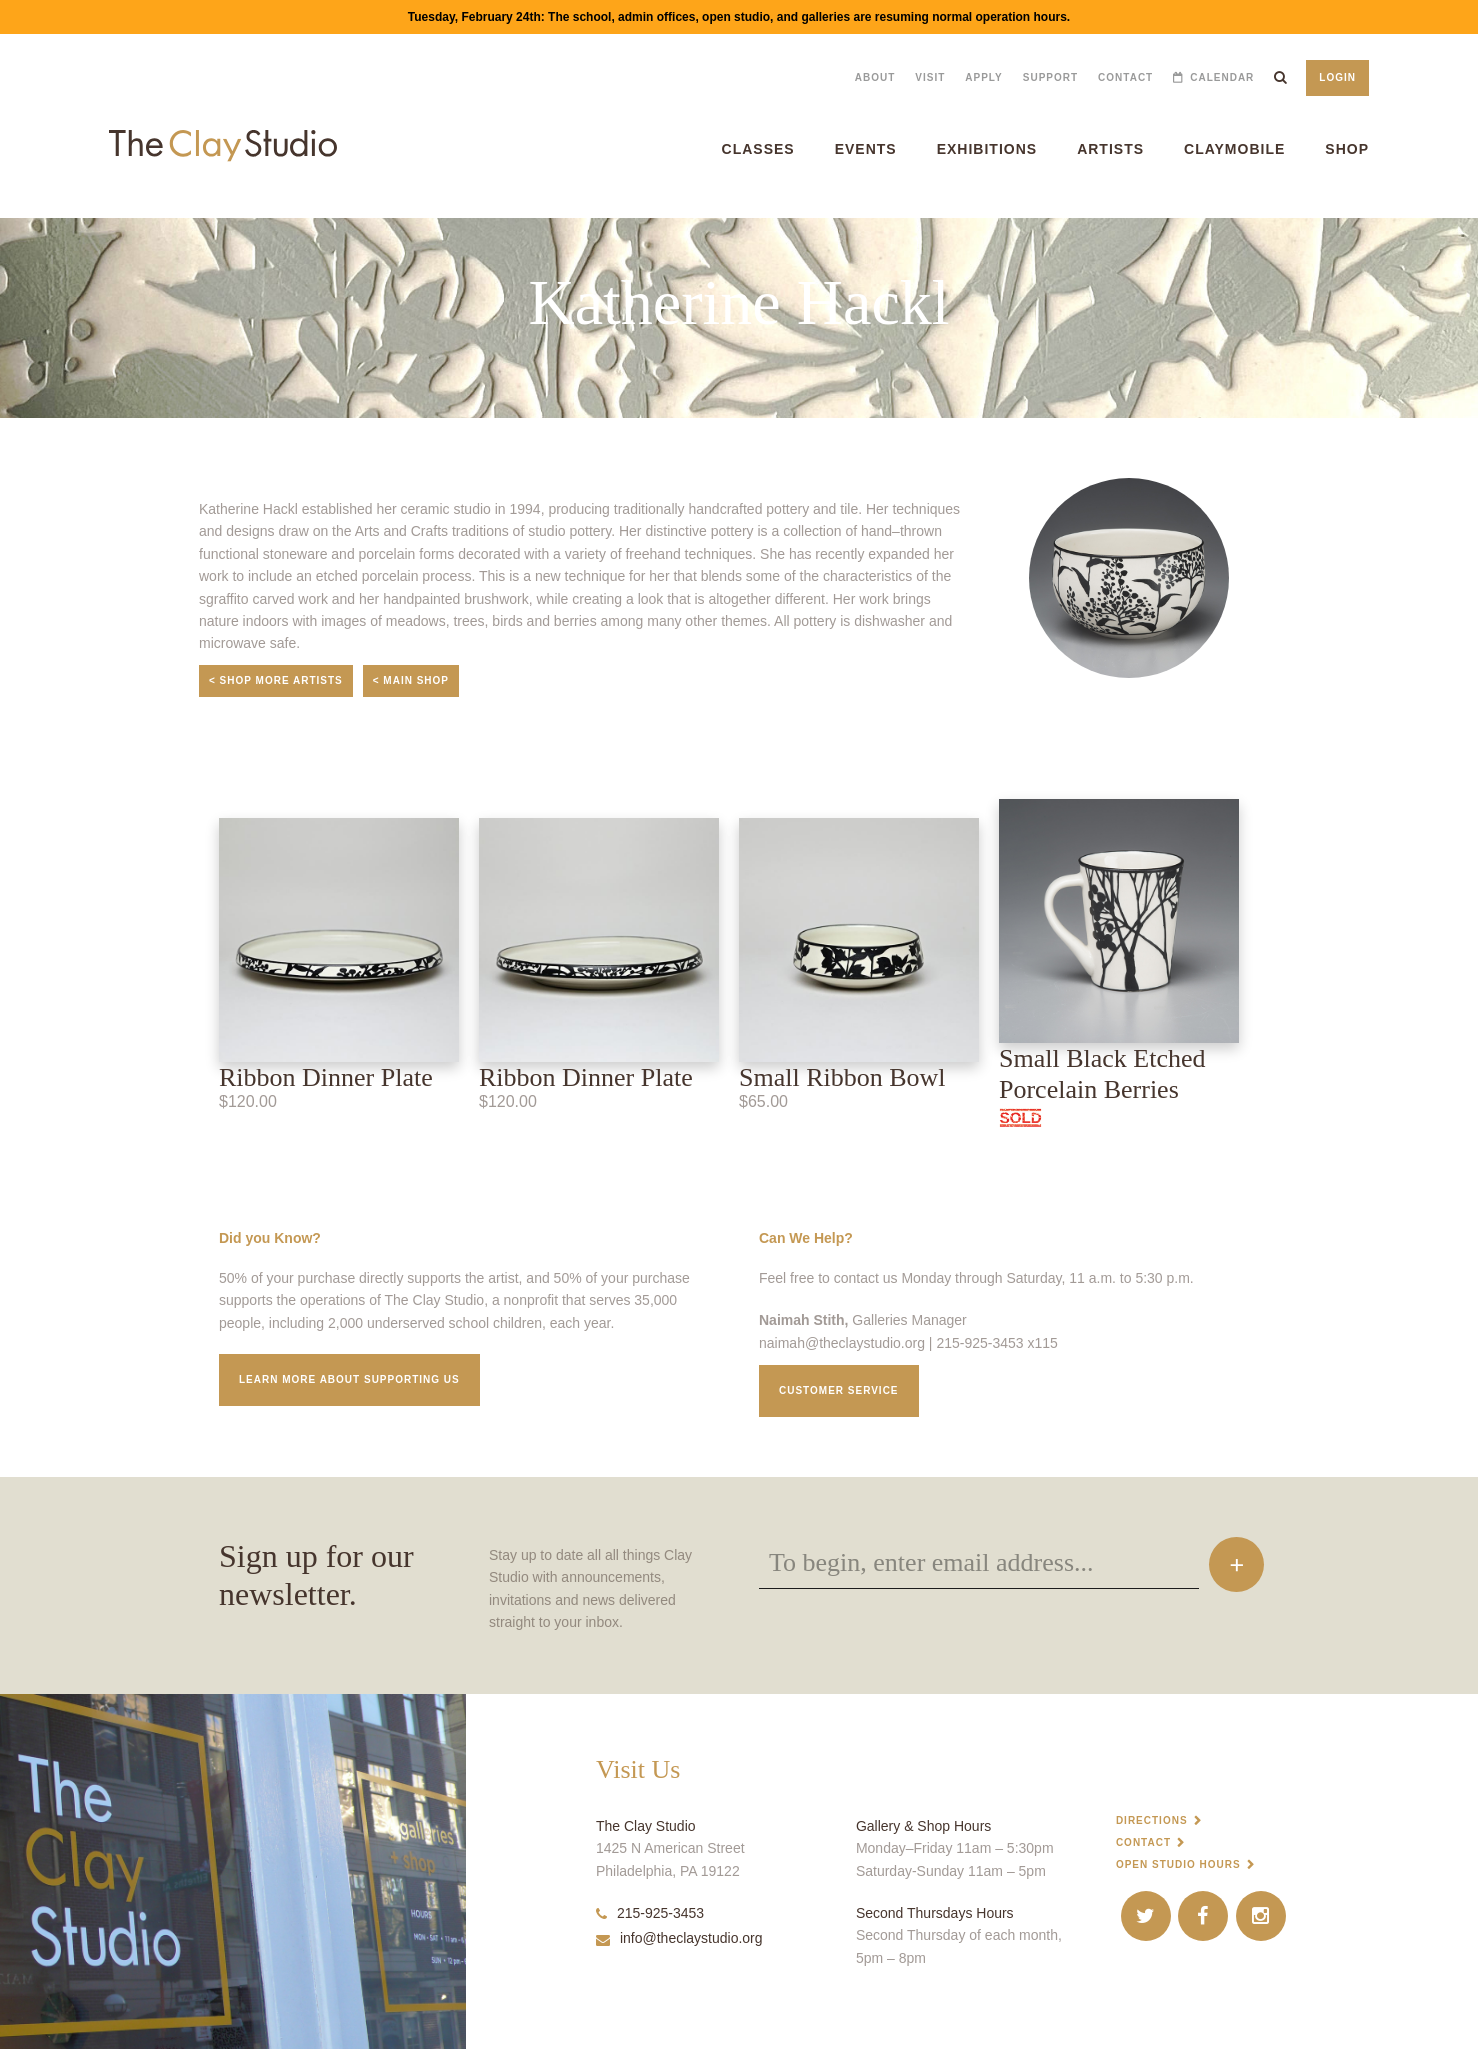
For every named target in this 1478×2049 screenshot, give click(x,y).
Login (1337, 77)
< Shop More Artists (276, 680)
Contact (1125, 77)
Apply (983, 77)
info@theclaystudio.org (679, 1938)
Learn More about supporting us (349, 1379)
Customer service (839, 1390)
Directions (1152, 1820)
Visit (930, 77)
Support (1050, 77)
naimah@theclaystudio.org (842, 1343)
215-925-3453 (650, 1913)
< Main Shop (411, 680)
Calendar (1222, 77)
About (875, 77)
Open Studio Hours (1178, 1864)
